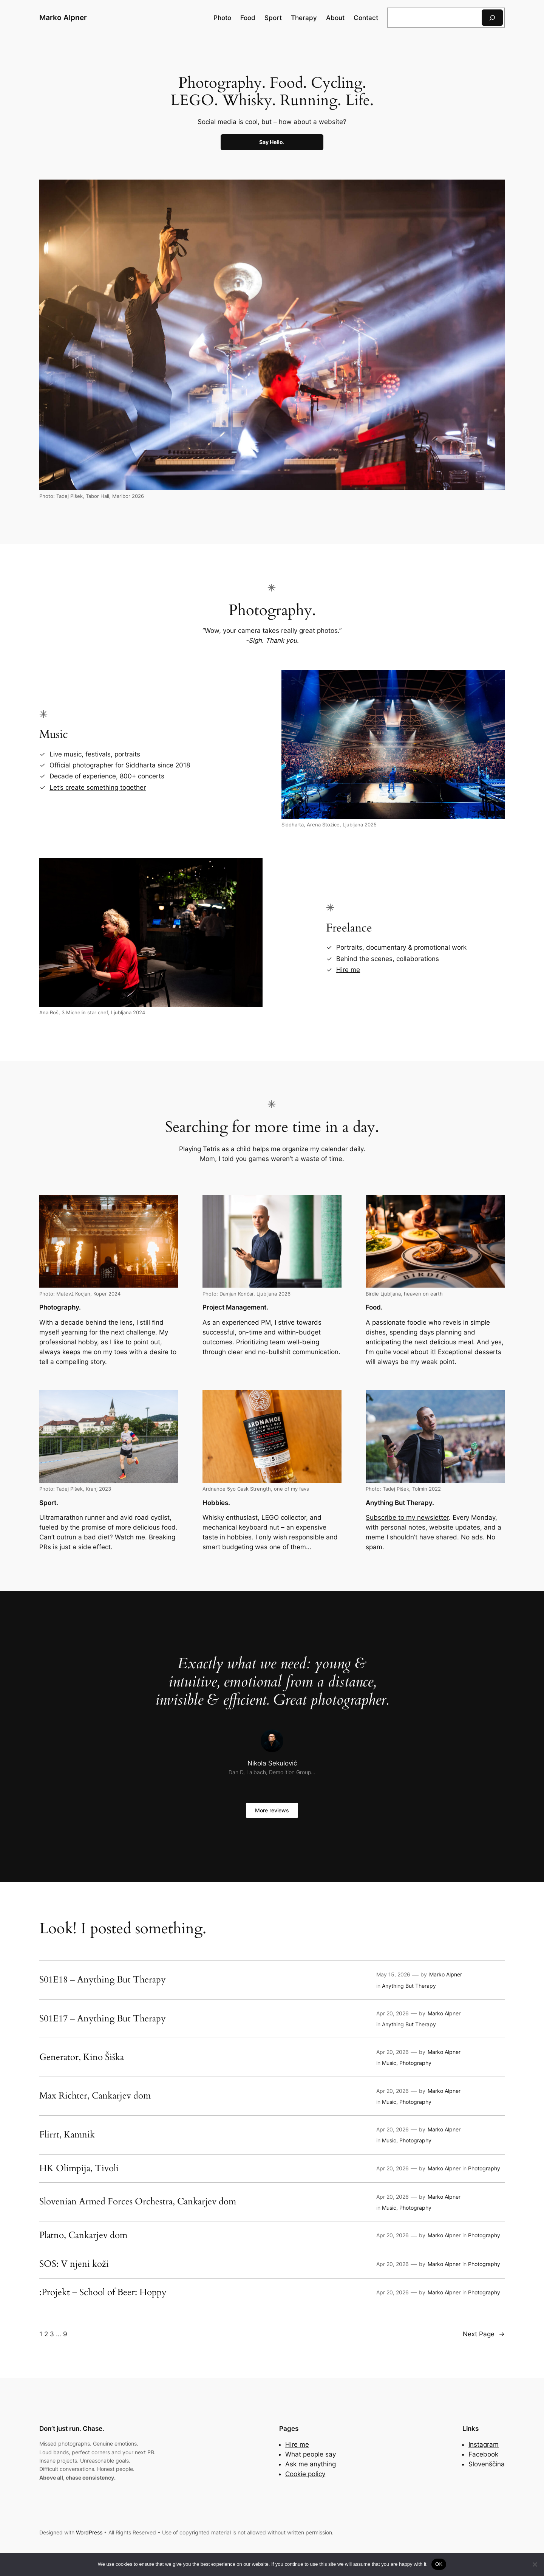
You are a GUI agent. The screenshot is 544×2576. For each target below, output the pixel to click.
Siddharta (140, 765)
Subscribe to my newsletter (407, 1517)
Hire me (348, 969)
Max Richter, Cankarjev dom (95, 2096)
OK (438, 2564)
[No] (534, 2564)
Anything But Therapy (409, 1985)
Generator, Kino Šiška (81, 2057)
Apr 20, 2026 (392, 2013)
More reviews (272, 1810)
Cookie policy (305, 2474)
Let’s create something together (97, 787)
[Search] (492, 17)
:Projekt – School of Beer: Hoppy (103, 2292)
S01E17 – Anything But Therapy (102, 2019)
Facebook (483, 2454)
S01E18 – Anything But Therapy (102, 1980)
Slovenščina (486, 2464)
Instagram (483, 2444)
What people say (310, 2454)
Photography (415, 2063)
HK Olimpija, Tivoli (79, 2168)
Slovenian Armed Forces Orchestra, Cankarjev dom (137, 2202)
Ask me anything (310, 2464)
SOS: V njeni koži (74, 2264)
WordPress (89, 2532)
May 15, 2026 (393, 1974)
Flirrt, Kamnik (67, 2135)
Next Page (484, 2334)
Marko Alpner (63, 17)
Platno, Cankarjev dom (83, 2235)
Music (389, 2063)
